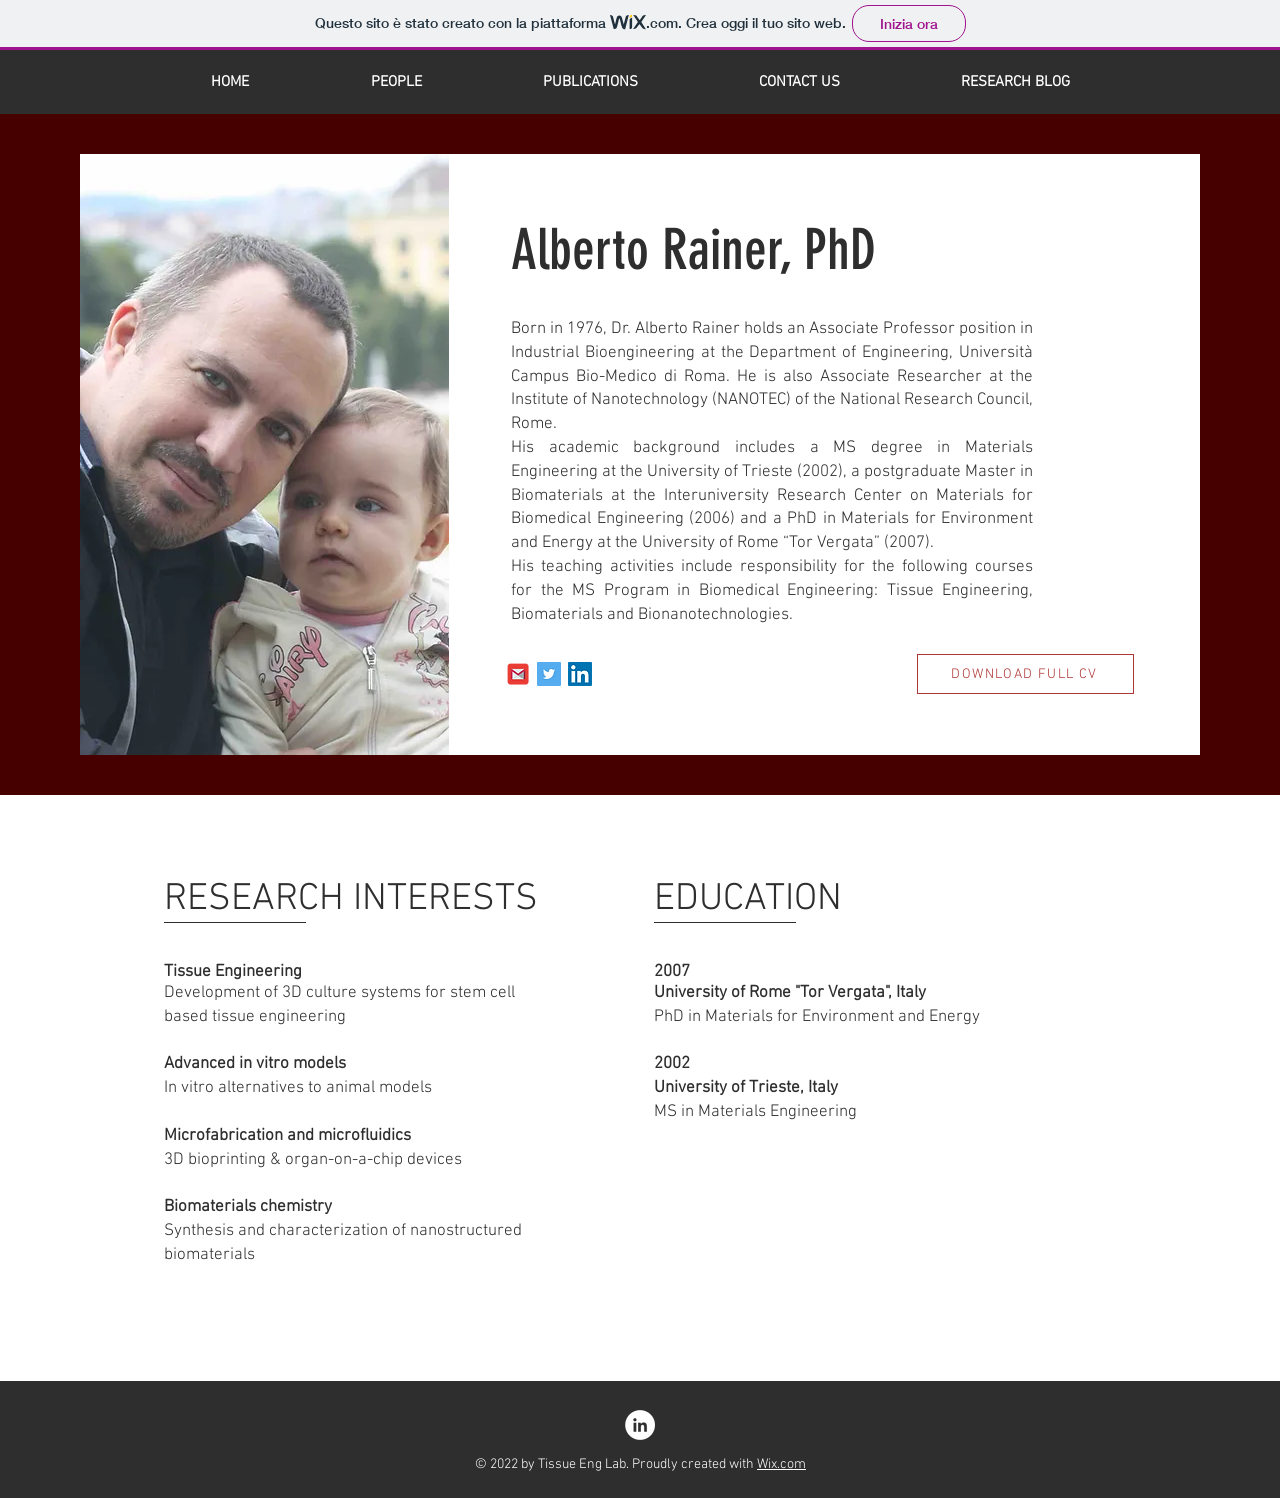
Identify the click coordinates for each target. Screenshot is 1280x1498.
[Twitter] (549, 674)
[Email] (518, 674)
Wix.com (781, 1464)
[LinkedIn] (580, 674)
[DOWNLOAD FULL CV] (1025, 674)
